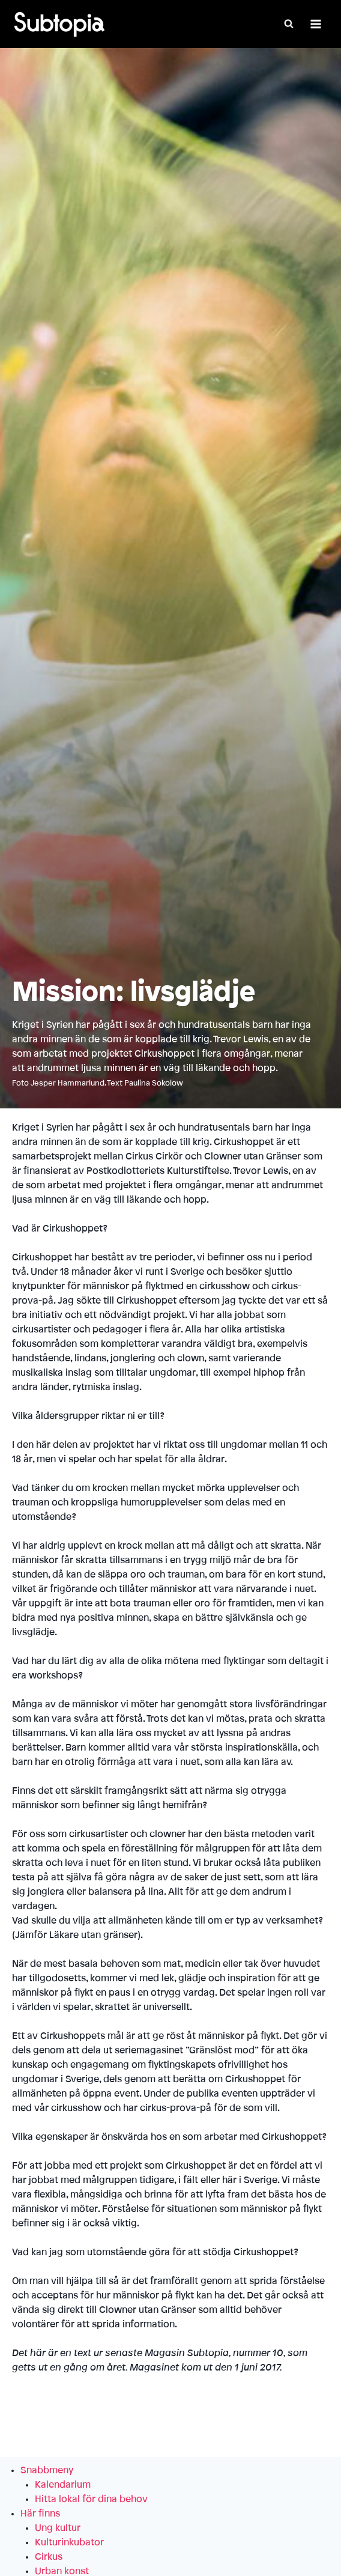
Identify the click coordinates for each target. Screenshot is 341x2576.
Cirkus (48, 2557)
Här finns (40, 2513)
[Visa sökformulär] (288, 24)
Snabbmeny (46, 2470)
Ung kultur (57, 2528)
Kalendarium (63, 2484)
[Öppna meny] (315, 23)
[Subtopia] (59, 24)
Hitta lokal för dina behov (91, 2499)
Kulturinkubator (69, 2542)
